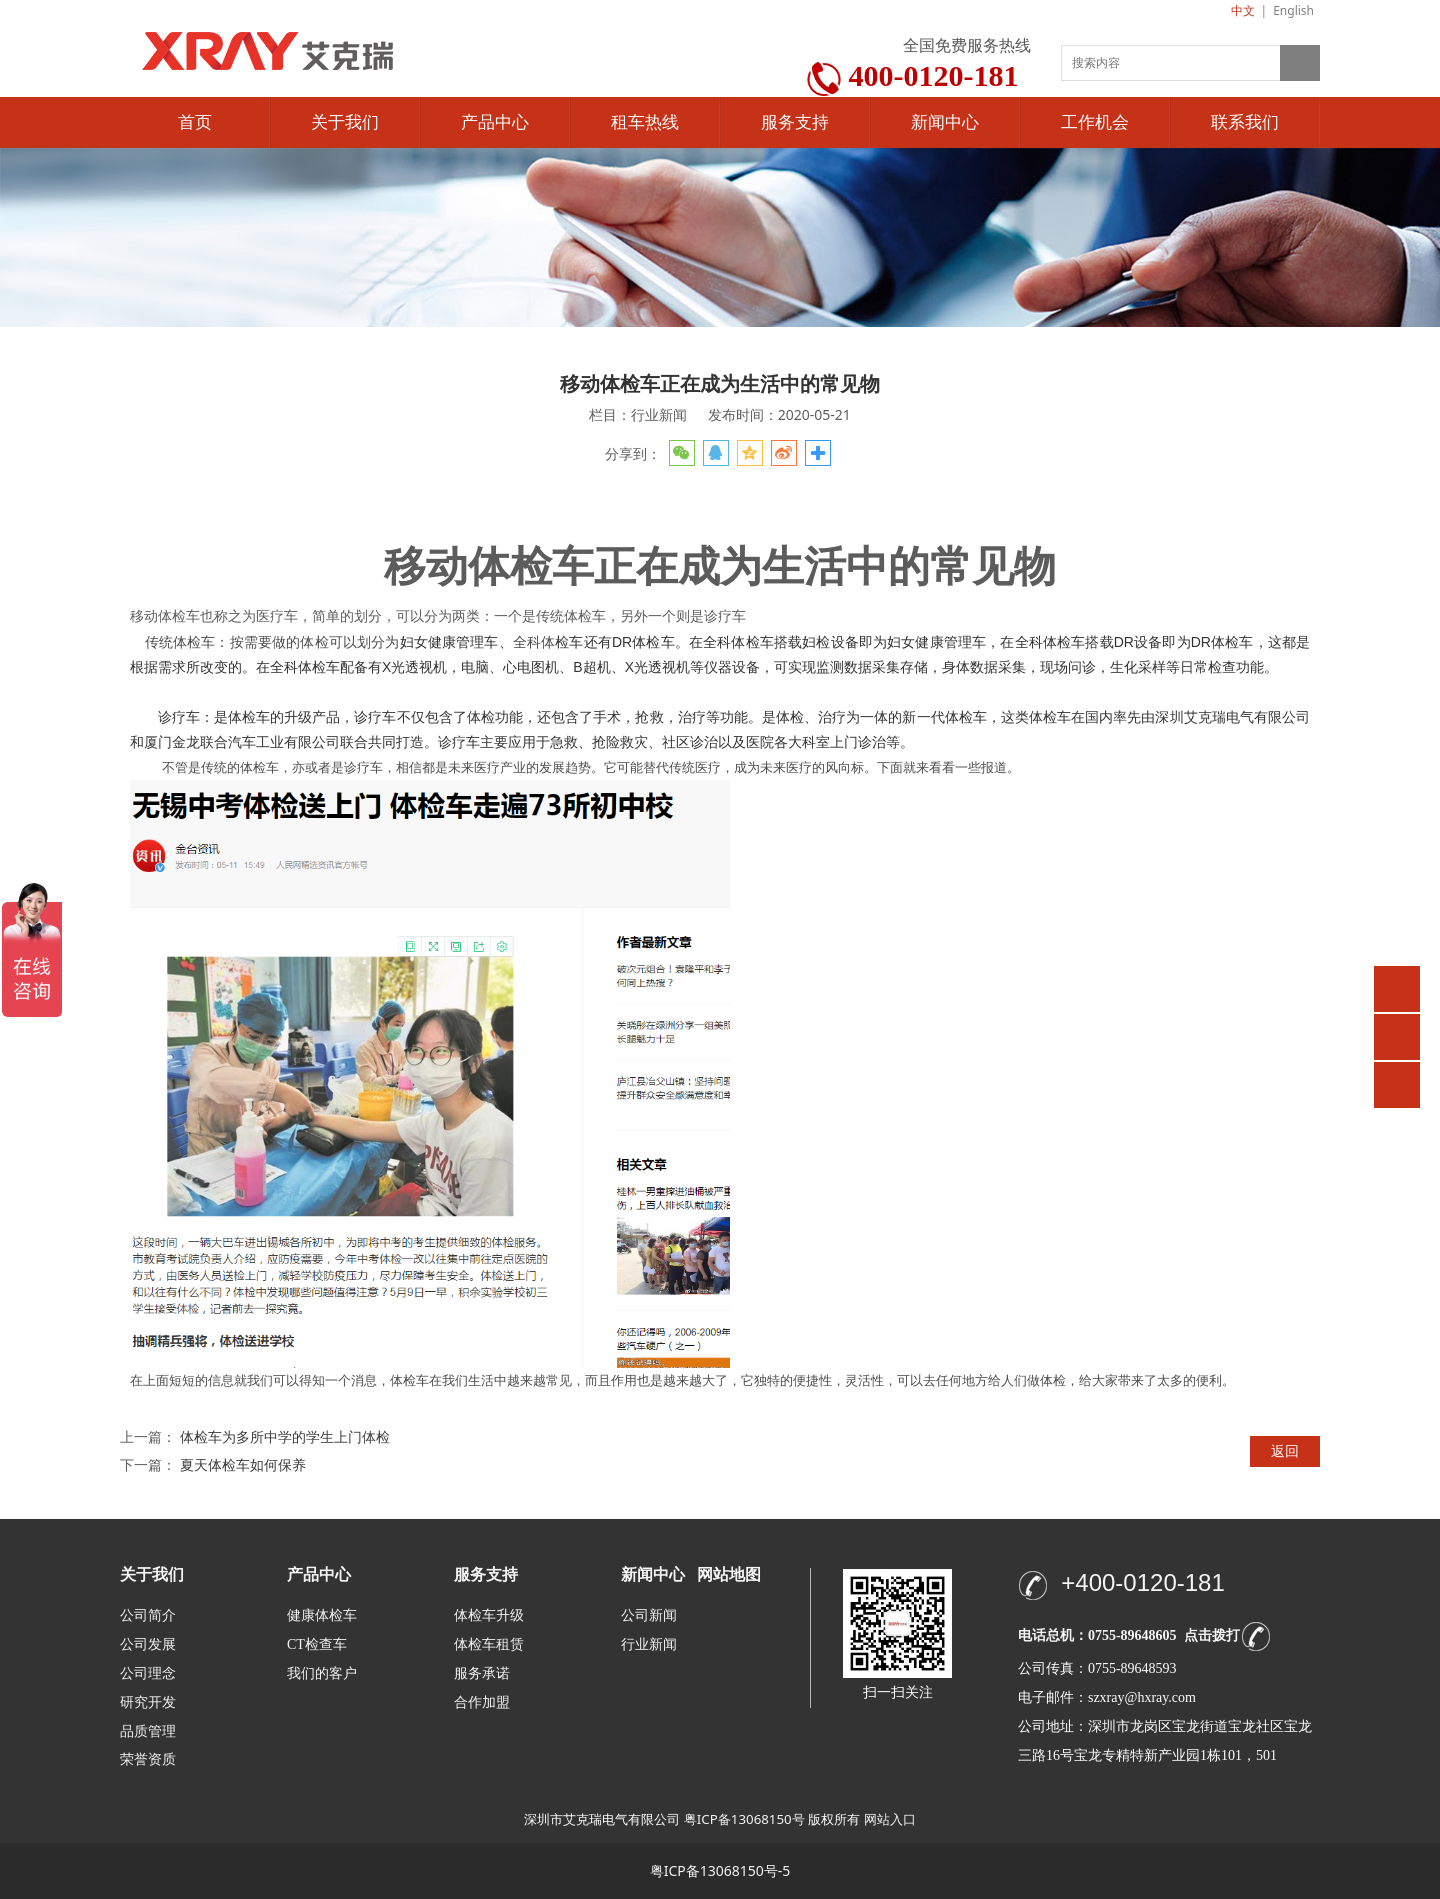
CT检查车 (317, 1644)
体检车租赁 (489, 1644)
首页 (195, 122)
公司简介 (148, 1615)
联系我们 (1245, 122)
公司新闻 (649, 1615)
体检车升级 (489, 1615)
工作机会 (1095, 122)
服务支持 (795, 122)
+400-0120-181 (1142, 1582)
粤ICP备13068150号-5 (720, 1870)
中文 (1243, 10)
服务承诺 (482, 1673)
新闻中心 (945, 122)
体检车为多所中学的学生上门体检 (285, 1436)
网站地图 (729, 1574)
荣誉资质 (148, 1758)
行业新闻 (649, 1644)
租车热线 (645, 122)
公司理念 (148, 1673)
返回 (1285, 1450)
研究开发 (148, 1702)
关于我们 (345, 122)
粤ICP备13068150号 (744, 1819)
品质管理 (148, 1730)
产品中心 (495, 122)
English (1293, 10)
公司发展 (148, 1644)
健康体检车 (322, 1615)
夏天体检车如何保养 (243, 1464)
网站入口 (890, 1819)
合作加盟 (482, 1702)
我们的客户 (322, 1673)
